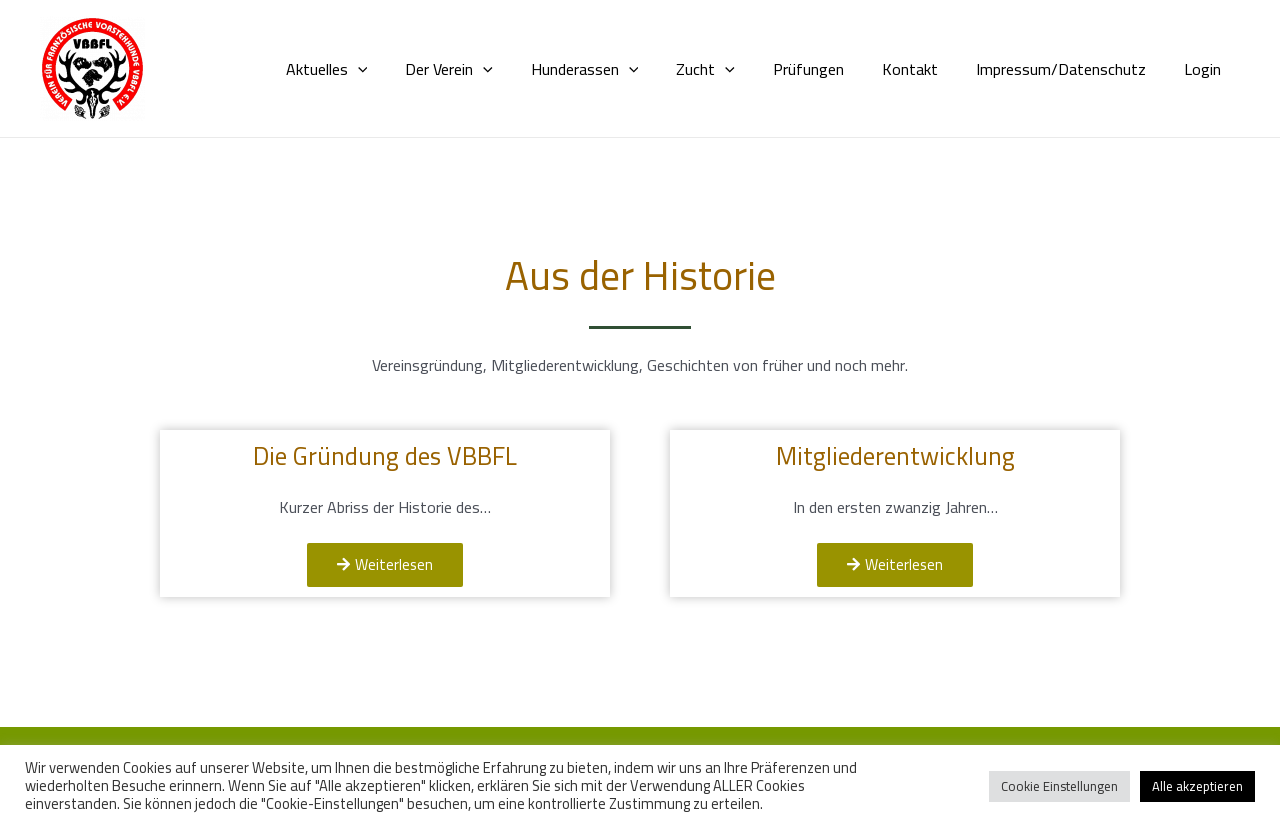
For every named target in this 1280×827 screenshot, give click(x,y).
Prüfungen (829, 69)
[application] (403, 69)
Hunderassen (618, 69)
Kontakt (925, 69)
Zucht (732, 69)
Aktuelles (372, 69)
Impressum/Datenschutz (1070, 69)
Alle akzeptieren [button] (1197, 786)
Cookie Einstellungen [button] (1059, 786)
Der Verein (488, 69)
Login (1205, 69)
